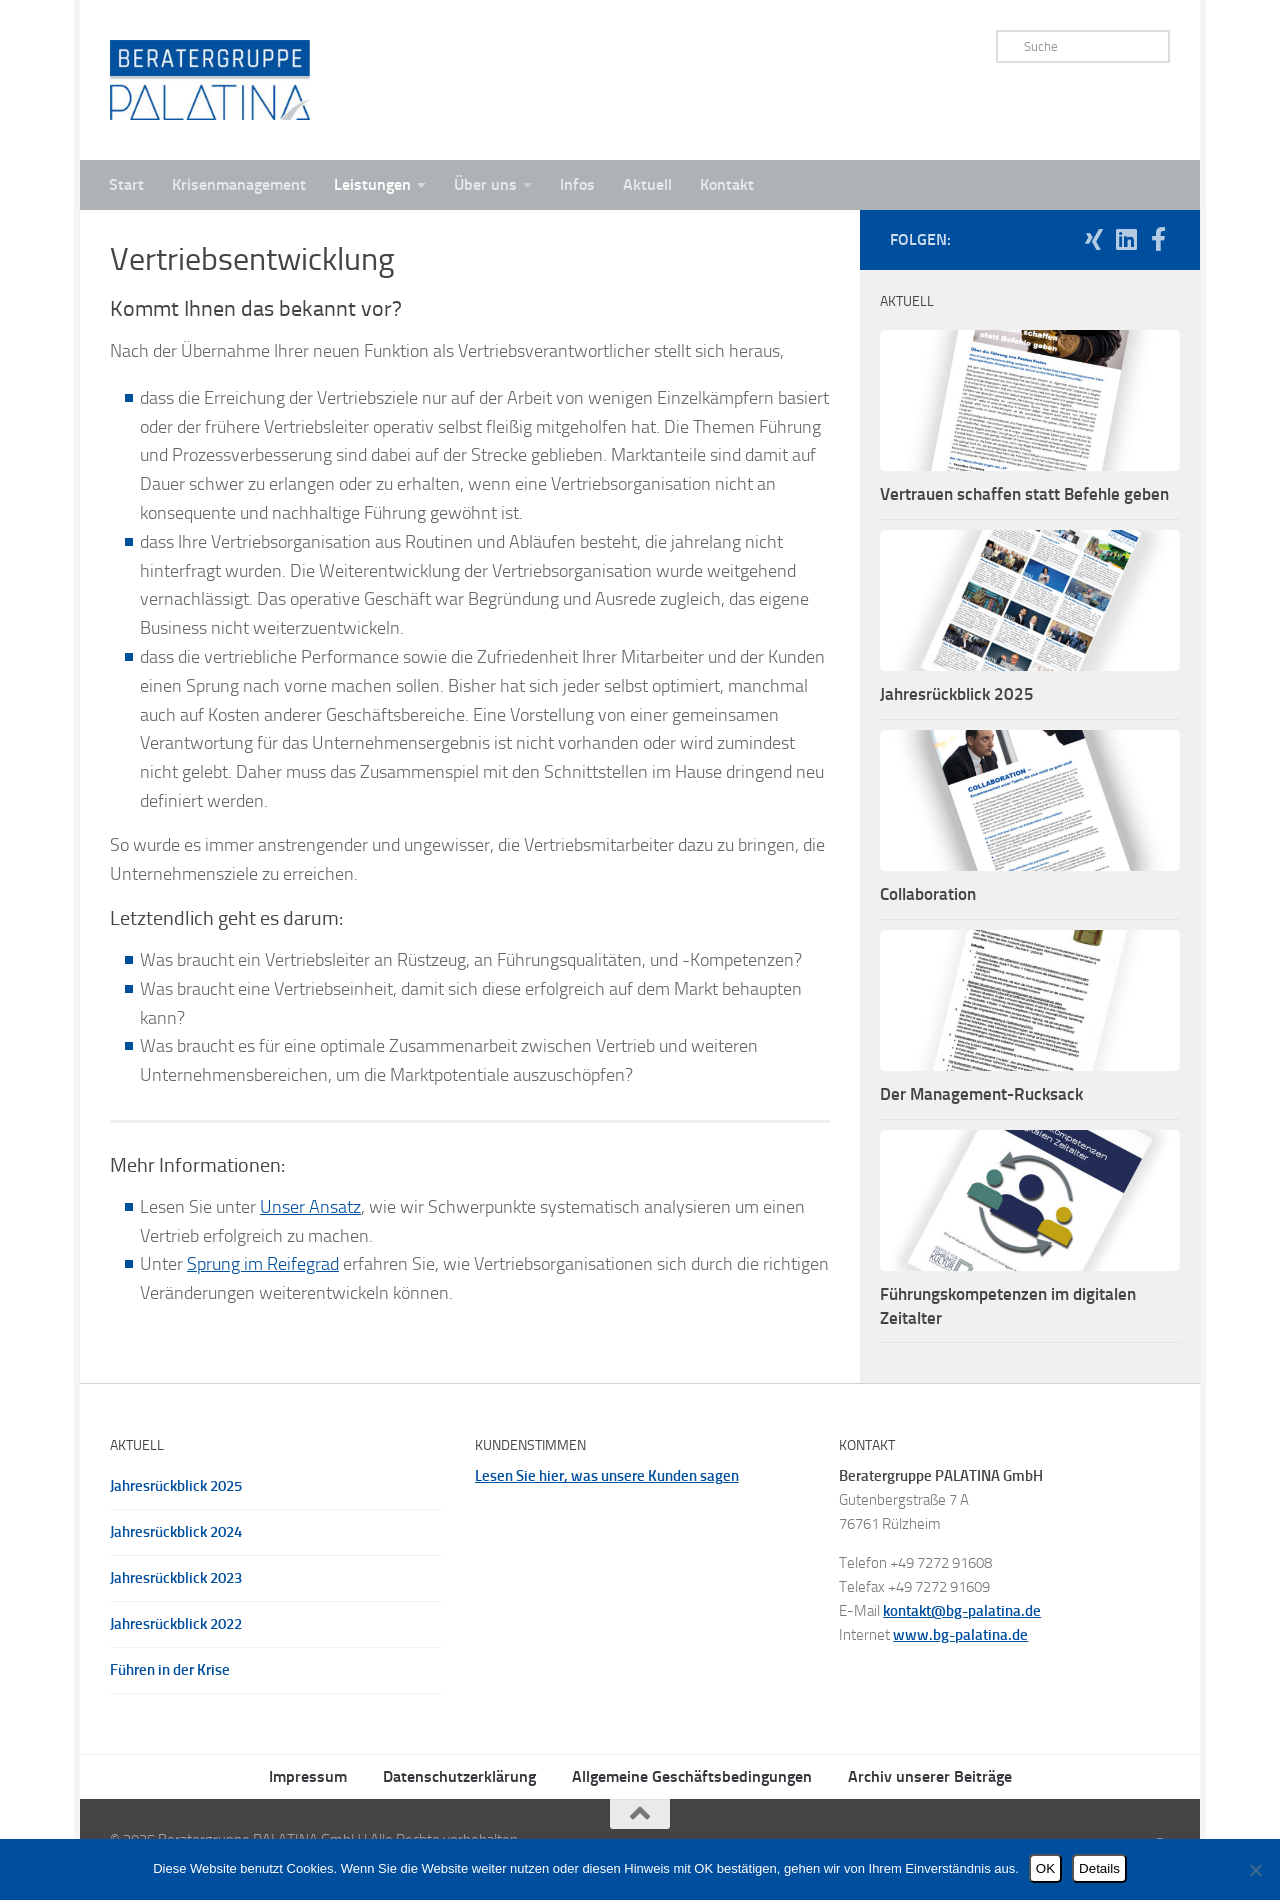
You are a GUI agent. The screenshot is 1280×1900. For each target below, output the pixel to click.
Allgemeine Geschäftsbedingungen (692, 1776)
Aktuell (647, 184)
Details (1099, 1868)
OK (1045, 1868)
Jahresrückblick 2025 (957, 694)
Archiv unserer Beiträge (930, 1776)
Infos (577, 184)
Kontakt (727, 184)
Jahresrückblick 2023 (176, 1578)
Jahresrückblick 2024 (176, 1532)
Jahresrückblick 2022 (176, 1624)
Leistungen (372, 184)
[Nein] (1255, 1870)
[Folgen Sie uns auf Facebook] (1158, 239)
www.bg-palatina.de (960, 1635)
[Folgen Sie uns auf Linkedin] (1126, 239)
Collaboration (928, 894)
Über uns (485, 184)
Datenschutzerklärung (459, 1776)
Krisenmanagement (239, 184)
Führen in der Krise (170, 1670)
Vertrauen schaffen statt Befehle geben (1024, 494)
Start (126, 184)
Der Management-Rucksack (981, 1094)
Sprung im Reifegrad (263, 1264)
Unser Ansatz (310, 1207)
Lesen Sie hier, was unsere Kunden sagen (607, 1476)
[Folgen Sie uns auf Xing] (1094, 239)
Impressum (308, 1776)
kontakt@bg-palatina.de (962, 1611)
